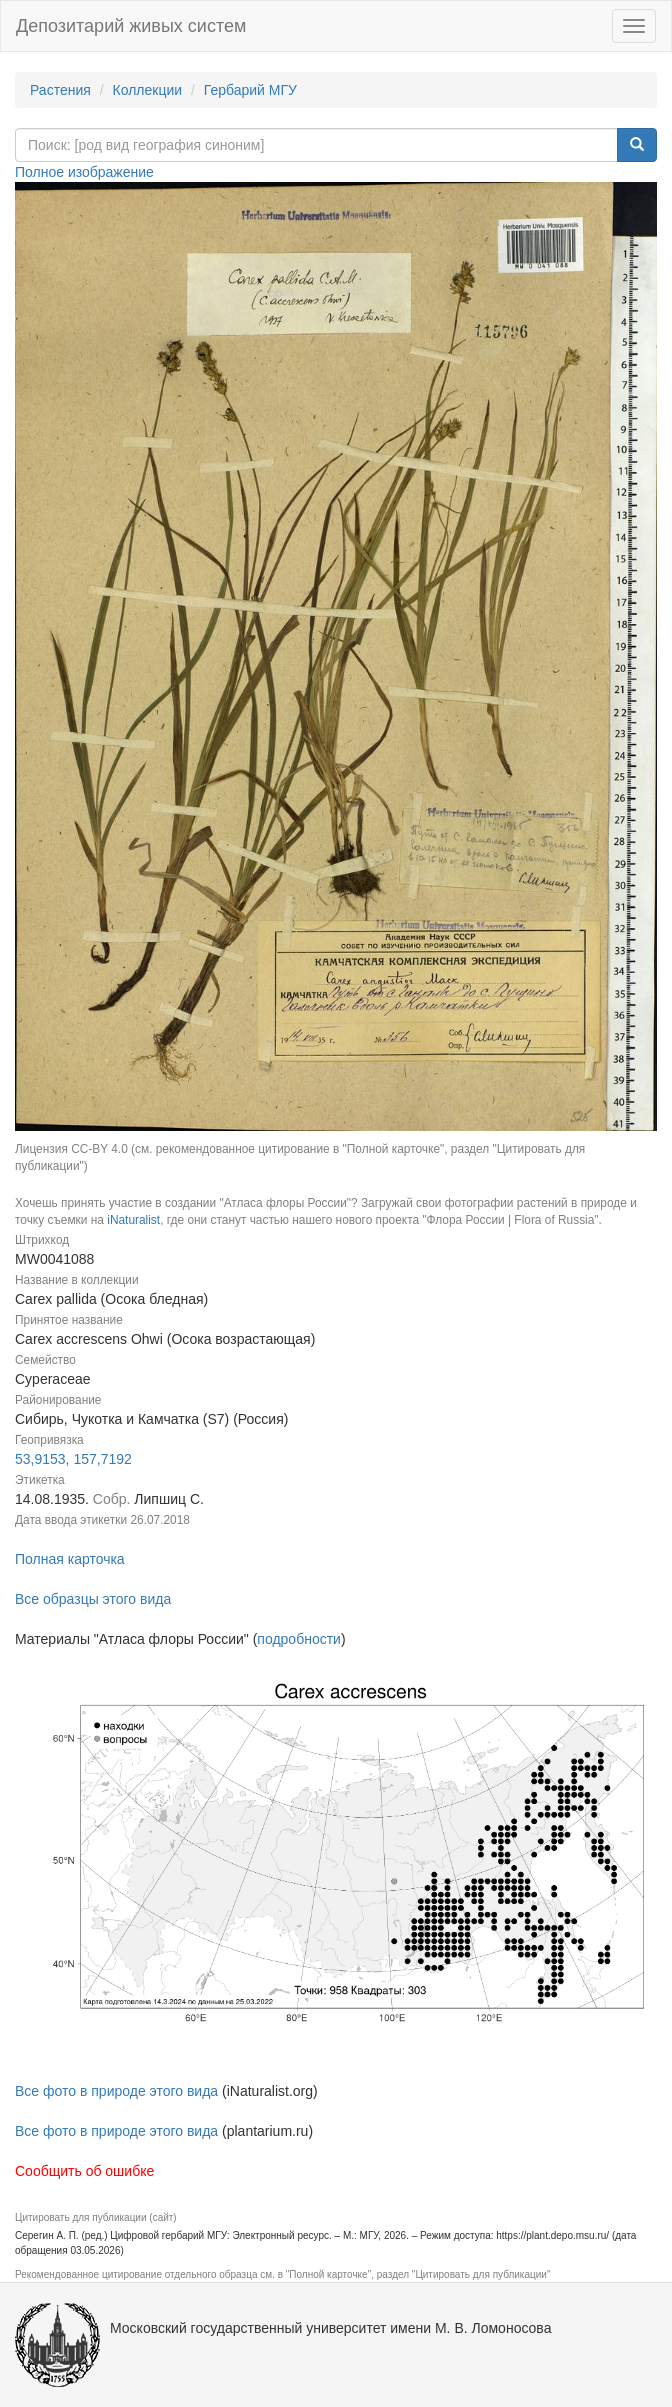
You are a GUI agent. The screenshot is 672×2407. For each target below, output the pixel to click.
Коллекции (148, 90)
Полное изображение (84, 172)
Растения (60, 90)
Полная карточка (70, 1559)
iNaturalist (133, 1220)
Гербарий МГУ (250, 90)
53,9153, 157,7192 (73, 1459)
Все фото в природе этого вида (116, 2091)
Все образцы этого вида (93, 1599)
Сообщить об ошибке (84, 2171)
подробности (299, 1639)
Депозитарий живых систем (131, 26)
